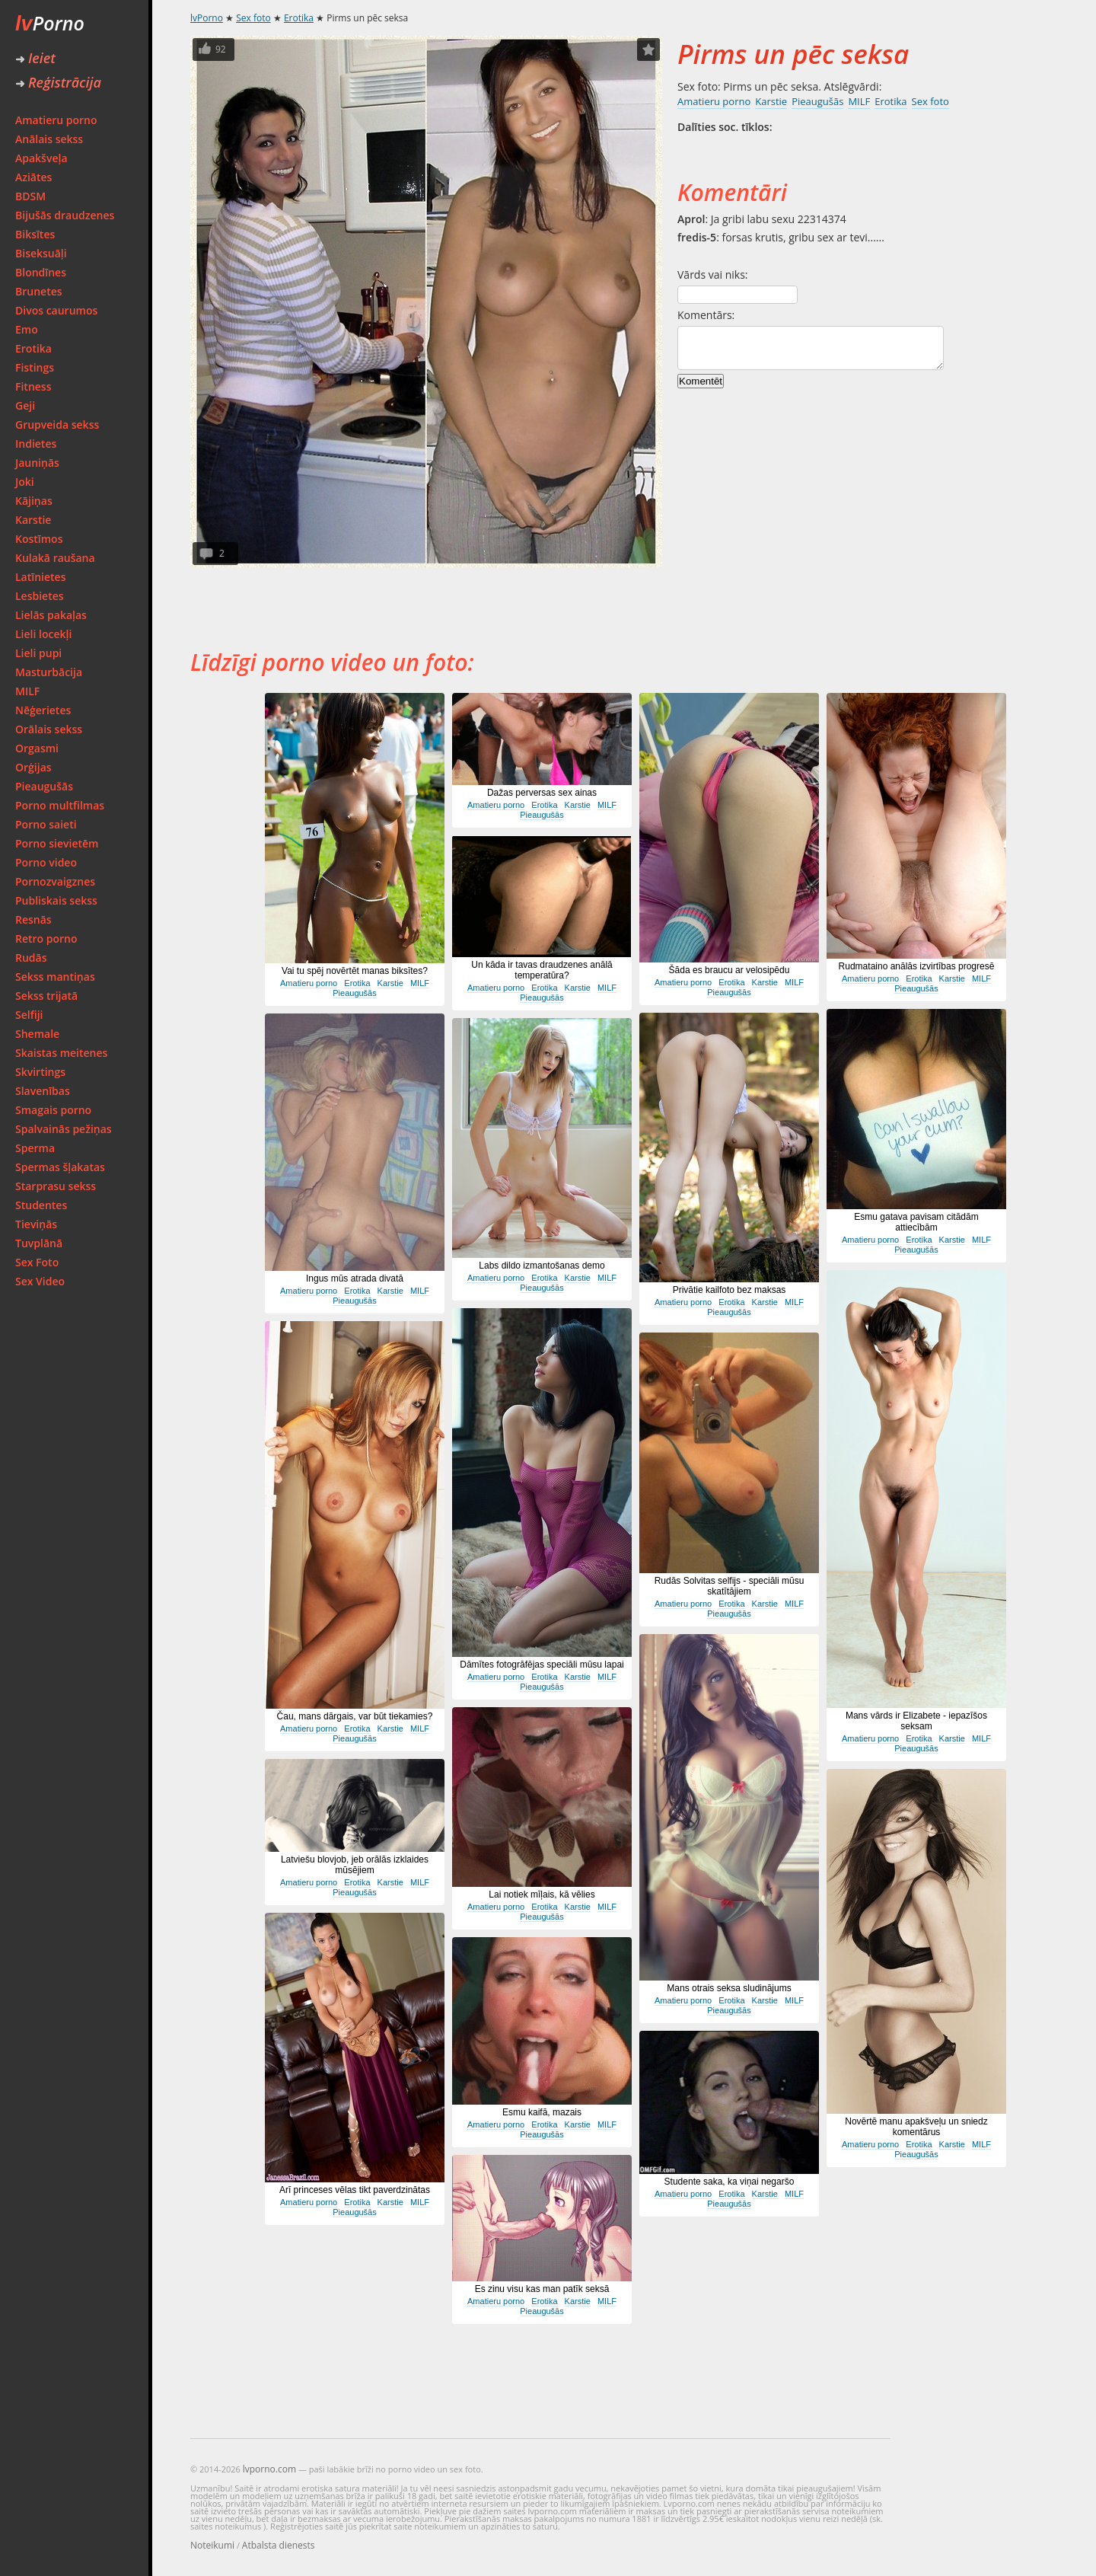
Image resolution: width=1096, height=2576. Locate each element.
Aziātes (33, 177)
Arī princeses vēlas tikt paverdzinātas (354, 2190)
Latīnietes (40, 577)
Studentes (41, 1205)
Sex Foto (37, 1262)
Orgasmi (37, 748)
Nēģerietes (43, 710)
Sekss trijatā (46, 995)
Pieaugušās (44, 786)
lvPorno (206, 17)
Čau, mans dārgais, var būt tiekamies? (355, 1716)
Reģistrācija (58, 82)
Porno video (46, 862)
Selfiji (29, 1014)
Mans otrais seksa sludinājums (729, 1988)
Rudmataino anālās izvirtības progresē (917, 966)
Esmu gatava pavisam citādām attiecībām (916, 1222)
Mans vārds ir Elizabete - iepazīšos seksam (916, 1721)
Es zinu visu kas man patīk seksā (542, 2289)
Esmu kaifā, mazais (541, 2112)
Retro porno (46, 938)
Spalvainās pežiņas (63, 1129)
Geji (25, 405)
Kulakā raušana (55, 558)
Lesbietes (39, 596)
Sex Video (40, 1281)
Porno (49, 23)
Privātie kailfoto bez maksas (729, 1290)
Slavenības (42, 1091)
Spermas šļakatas (60, 1167)
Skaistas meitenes (61, 1052)
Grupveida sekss (57, 424)
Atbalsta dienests (278, 2545)
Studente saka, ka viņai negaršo (729, 2181)
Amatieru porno (56, 120)
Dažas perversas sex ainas (542, 792)
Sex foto (253, 17)
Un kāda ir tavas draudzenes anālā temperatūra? (541, 970)
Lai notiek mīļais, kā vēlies (541, 1894)
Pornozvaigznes (55, 881)
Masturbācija (48, 672)
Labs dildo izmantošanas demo (541, 1265)
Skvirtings (40, 1072)
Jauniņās (37, 462)
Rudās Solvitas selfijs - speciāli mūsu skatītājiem (729, 1586)
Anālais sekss (49, 139)
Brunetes (38, 291)
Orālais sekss (48, 729)
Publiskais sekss (56, 900)
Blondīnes (40, 272)
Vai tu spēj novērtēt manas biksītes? (355, 971)
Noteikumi (212, 2545)
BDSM (30, 196)
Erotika (33, 348)
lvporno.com (269, 2469)
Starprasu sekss (55, 1186)
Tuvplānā (38, 1243)
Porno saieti (46, 824)
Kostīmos (38, 538)
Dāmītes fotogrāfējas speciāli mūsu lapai (541, 1664)
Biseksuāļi (41, 253)
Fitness (33, 386)
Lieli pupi (38, 653)
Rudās (31, 957)
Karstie (33, 519)
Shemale (37, 1033)
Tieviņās (36, 1224)
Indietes (35, 443)
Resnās (33, 919)
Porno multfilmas (59, 805)
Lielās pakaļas (51, 615)
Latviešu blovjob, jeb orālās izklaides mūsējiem (355, 1864)
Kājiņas (34, 500)
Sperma (35, 1148)
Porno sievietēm (56, 843)
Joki (24, 481)
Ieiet (35, 58)
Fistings (34, 367)
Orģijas (33, 767)
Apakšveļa (41, 158)
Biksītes (35, 234)
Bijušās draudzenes (64, 215)
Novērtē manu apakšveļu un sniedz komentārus (916, 2126)
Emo (26, 329)
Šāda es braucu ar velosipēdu (729, 970)
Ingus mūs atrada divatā (354, 1278)
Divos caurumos (56, 310)
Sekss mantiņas (55, 976)
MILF (27, 691)
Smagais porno (53, 1110)
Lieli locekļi (43, 634)
